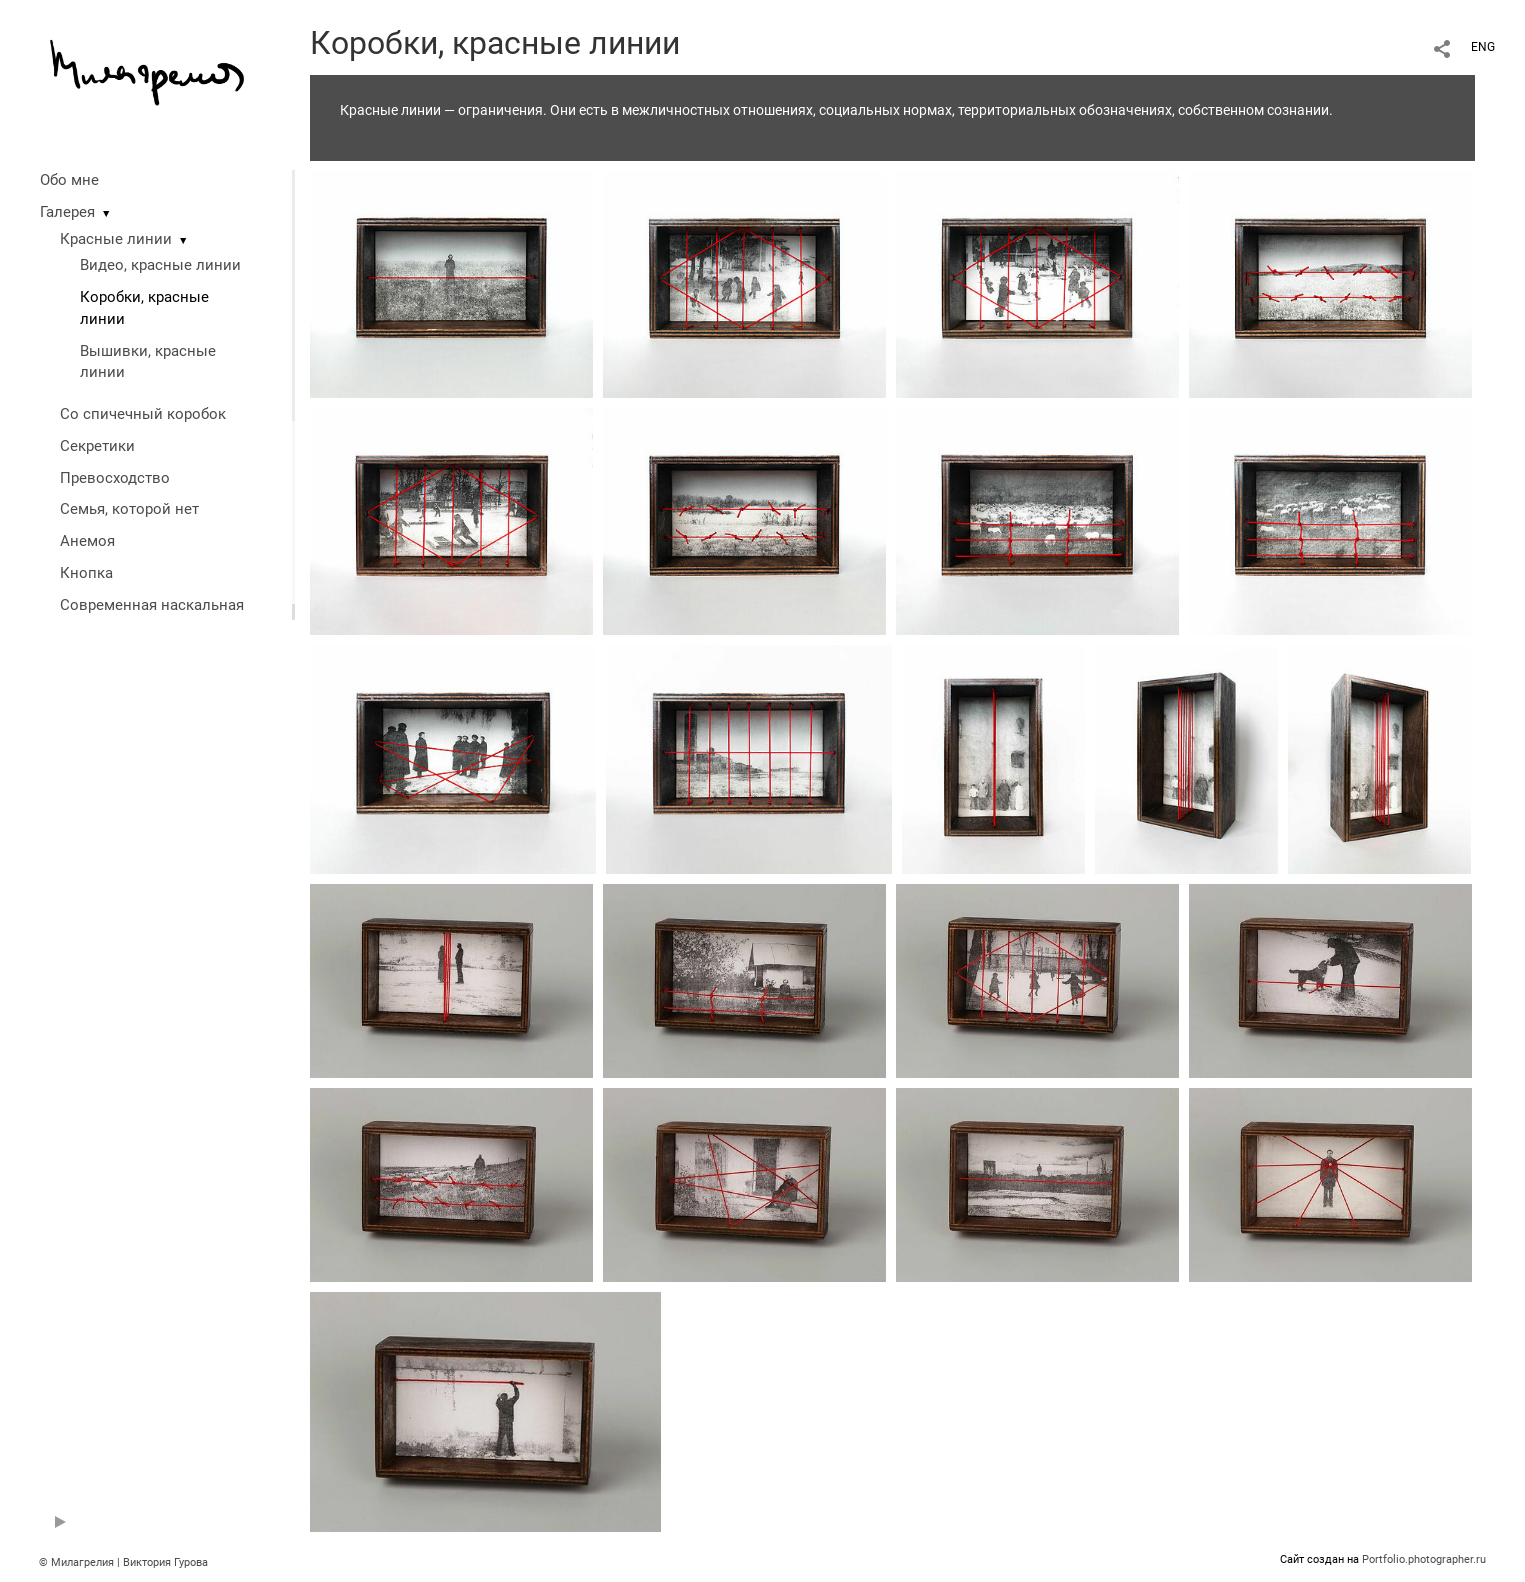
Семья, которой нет (129, 509)
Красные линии (116, 239)
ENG (1483, 47)
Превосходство (115, 478)
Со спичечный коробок (143, 414)
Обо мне (69, 180)
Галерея (67, 212)
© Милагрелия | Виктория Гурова (123, 1562)
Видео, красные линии (160, 265)
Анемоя (87, 541)
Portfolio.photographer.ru (1424, 1559)
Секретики (97, 446)
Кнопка (86, 573)
